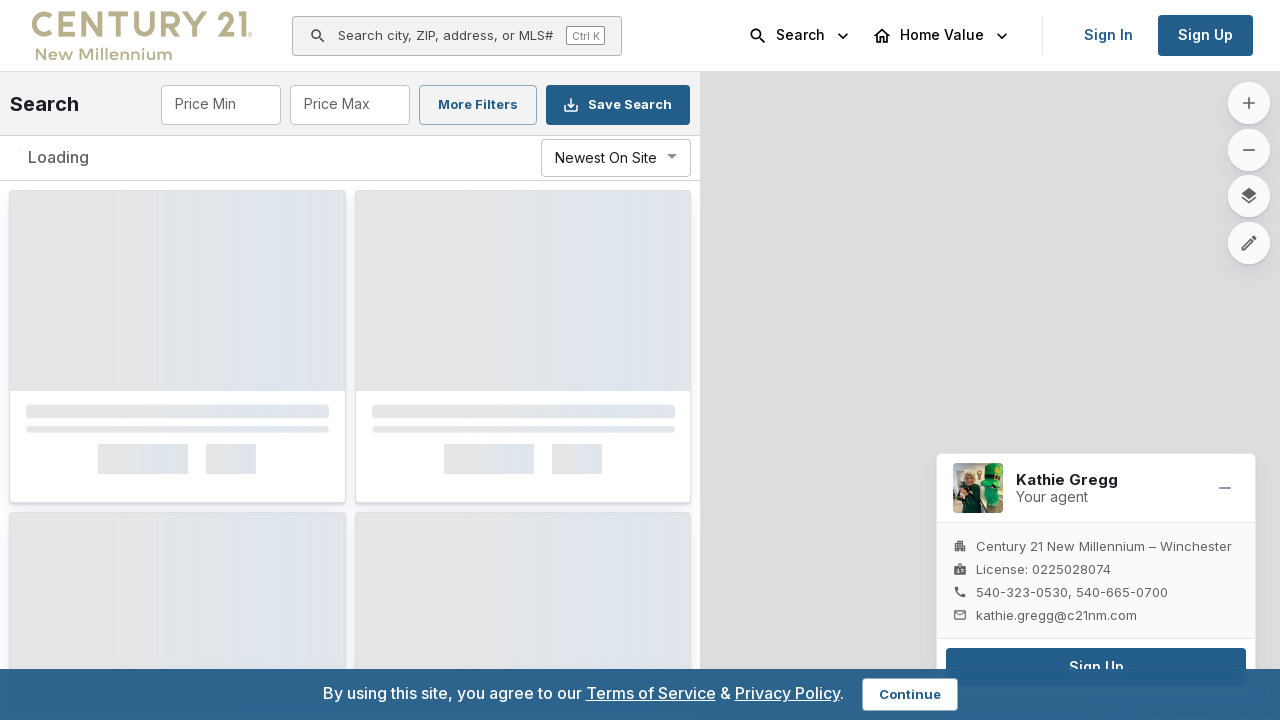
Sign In (1108, 34)
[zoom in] (1249, 103)
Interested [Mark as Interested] (139, 512)
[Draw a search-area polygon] (1249, 243)
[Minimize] (1225, 488)
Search (800, 36)
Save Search (617, 105)
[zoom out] (1249, 150)
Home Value (942, 36)
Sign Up (1205, 34)
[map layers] (1249, 196)
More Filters (478, 104)
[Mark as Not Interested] (305, 512)
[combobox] (219, 105)
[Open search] (457, 36)
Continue (910, 694)
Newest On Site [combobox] (606, 157)
